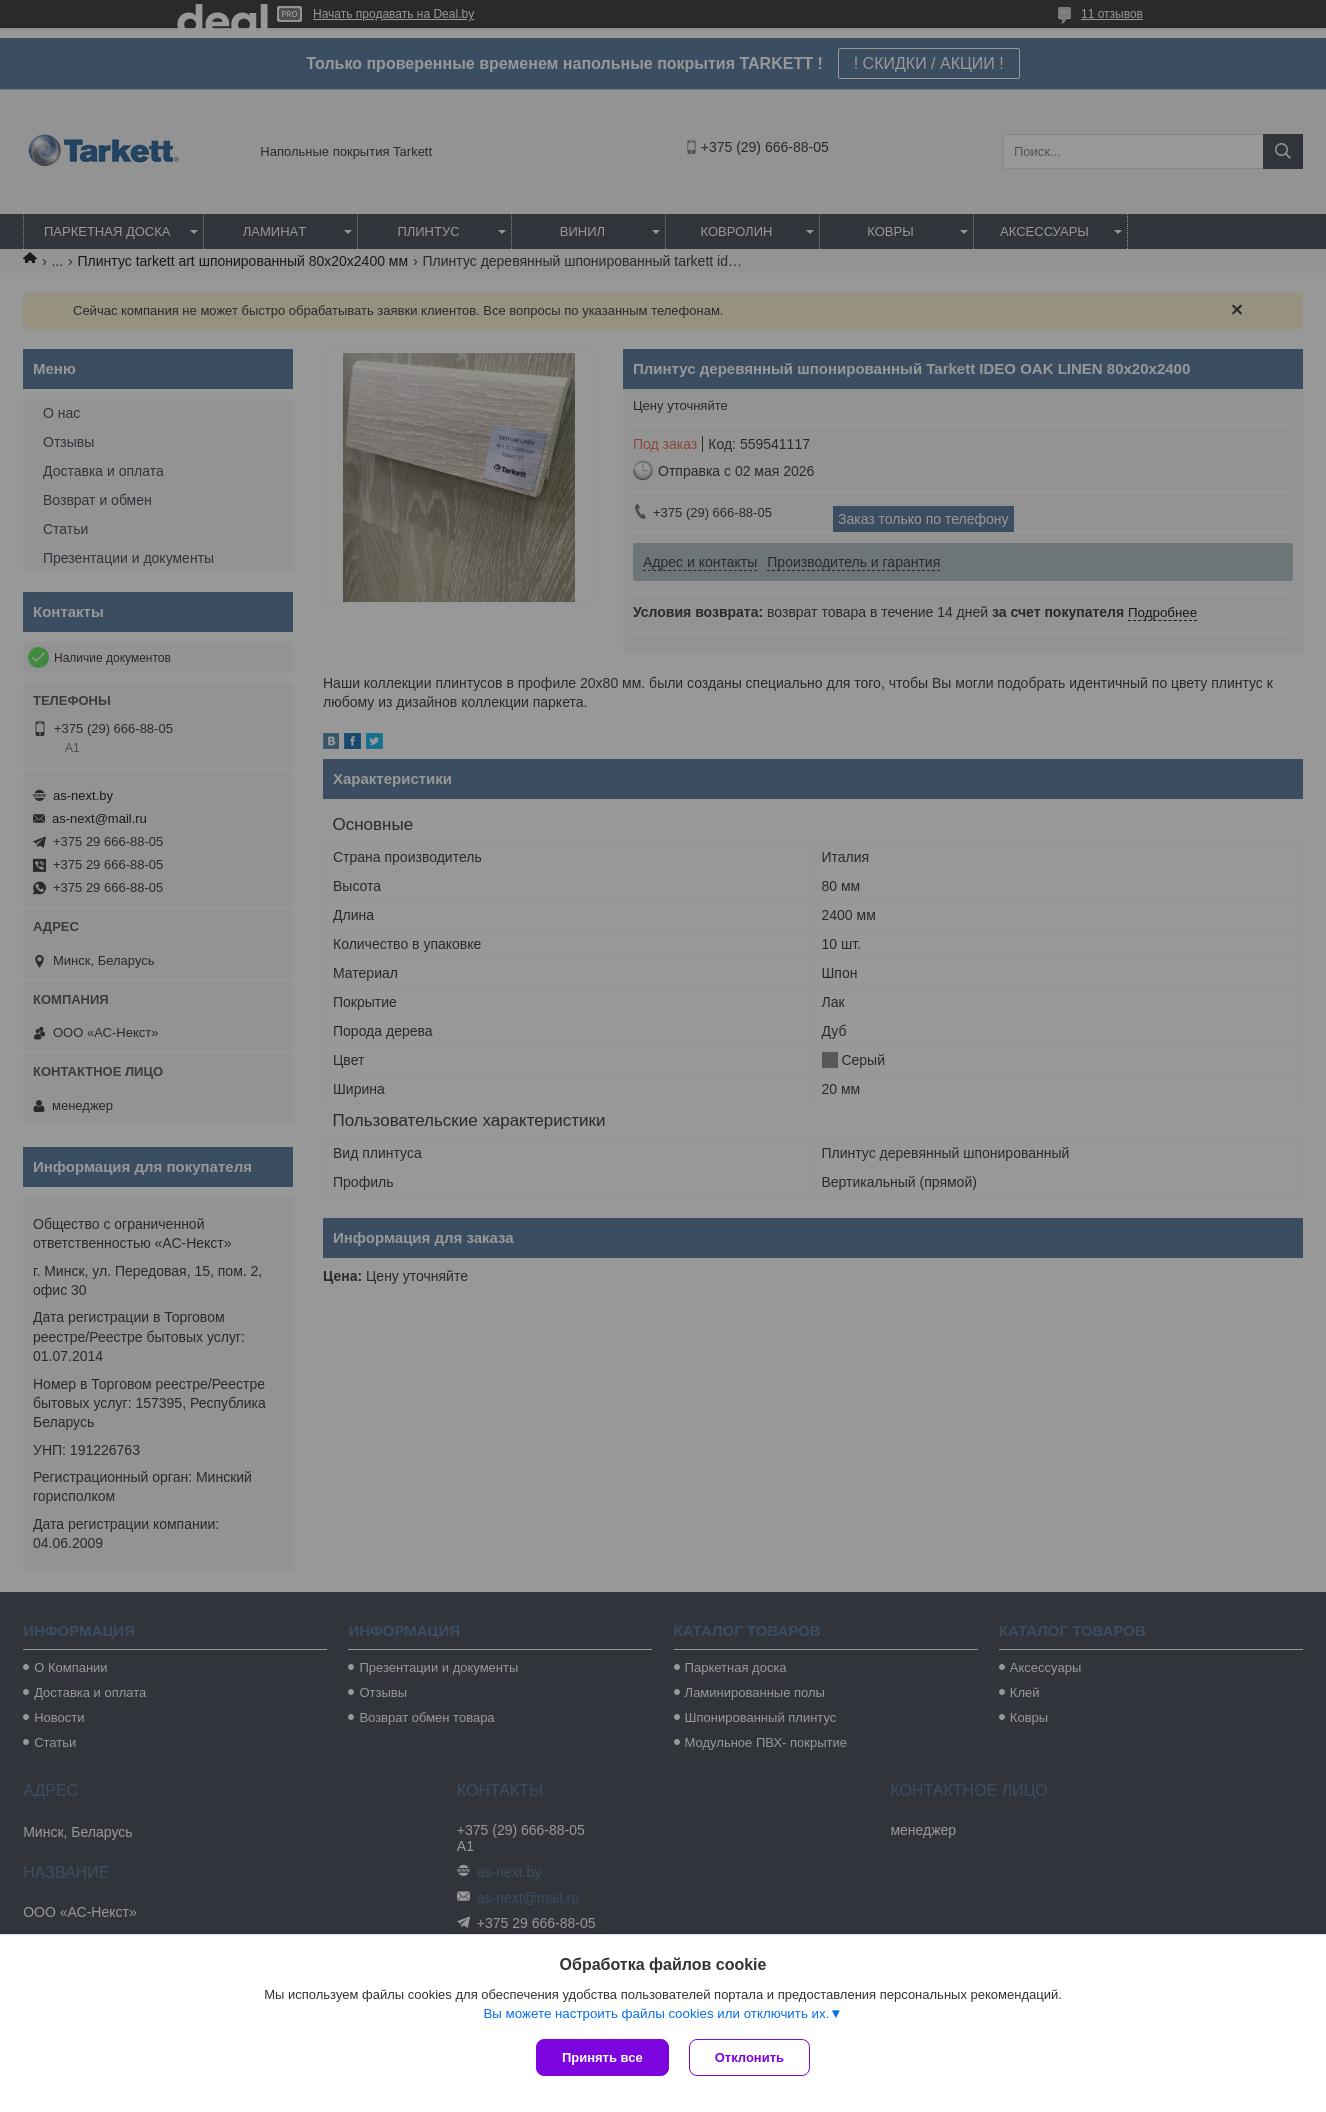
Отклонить (749, 2057)
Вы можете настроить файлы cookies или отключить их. (656, 2013)
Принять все (602, 2057)
